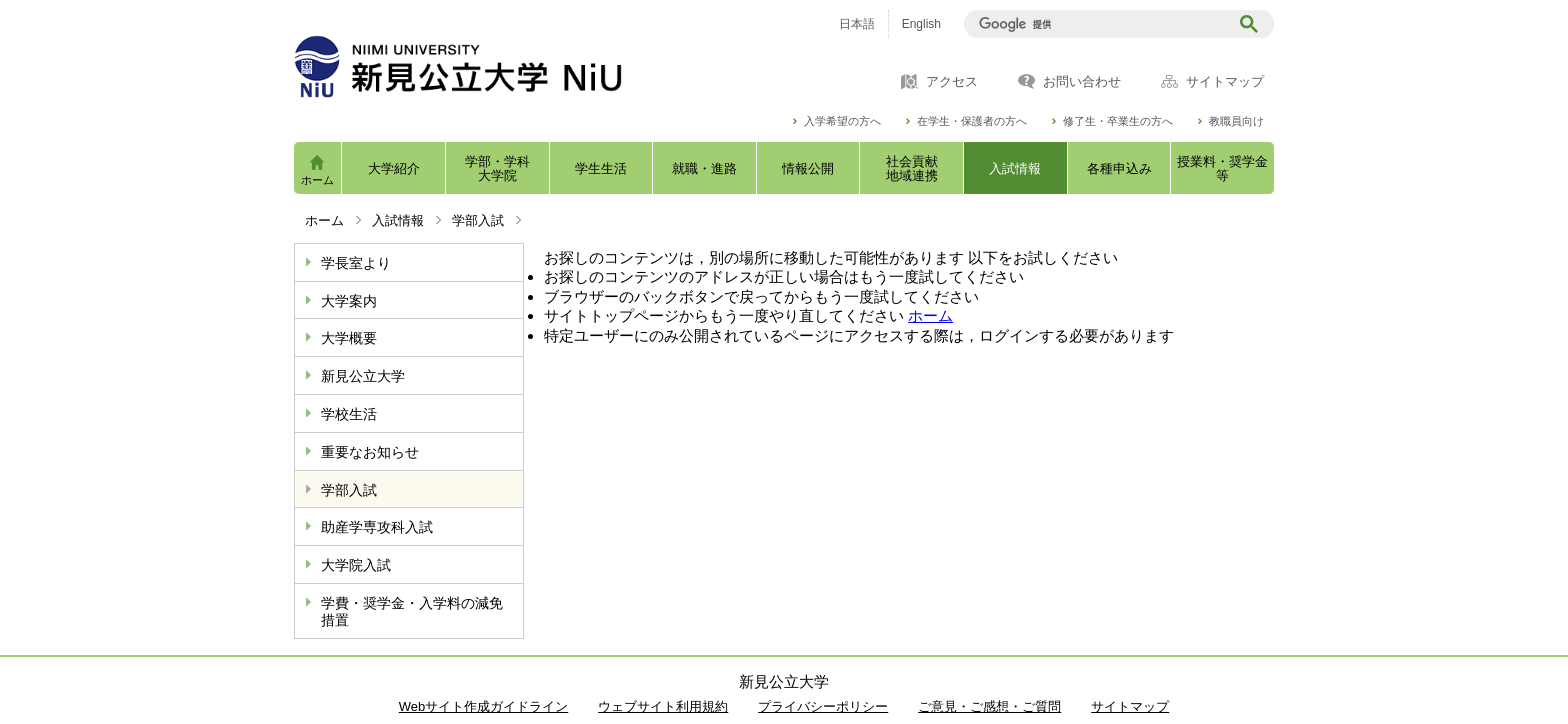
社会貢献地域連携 (912, 168)
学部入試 (478, 220)
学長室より (356, 263)
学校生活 (349, 414)
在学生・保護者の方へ (972, 121)
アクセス (952, 82)
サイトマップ (1225, 82)
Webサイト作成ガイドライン (484, 706)
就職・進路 (704, 168)
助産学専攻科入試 (377, 527)
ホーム (317, 180)
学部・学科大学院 (497, 168)
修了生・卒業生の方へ (1118, 121)
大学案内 (349, 301)
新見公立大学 (363, 376)
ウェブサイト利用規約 (663, 706)
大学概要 (349, 338)
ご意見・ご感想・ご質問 (989, 706)
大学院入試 (356, 565)
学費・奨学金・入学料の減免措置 (412, 611)
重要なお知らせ (370, 452)
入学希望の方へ (842, 121)
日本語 (857, 24)
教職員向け (1236, 121)
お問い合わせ (1082, 82)
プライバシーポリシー (823, 706)
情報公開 (808, 168)
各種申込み (1119, 168)
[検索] (1099, 24)
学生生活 (601, 168)
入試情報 (1015, 168)
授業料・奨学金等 (1222, 168)
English (921, 24)
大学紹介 (394, 168)
